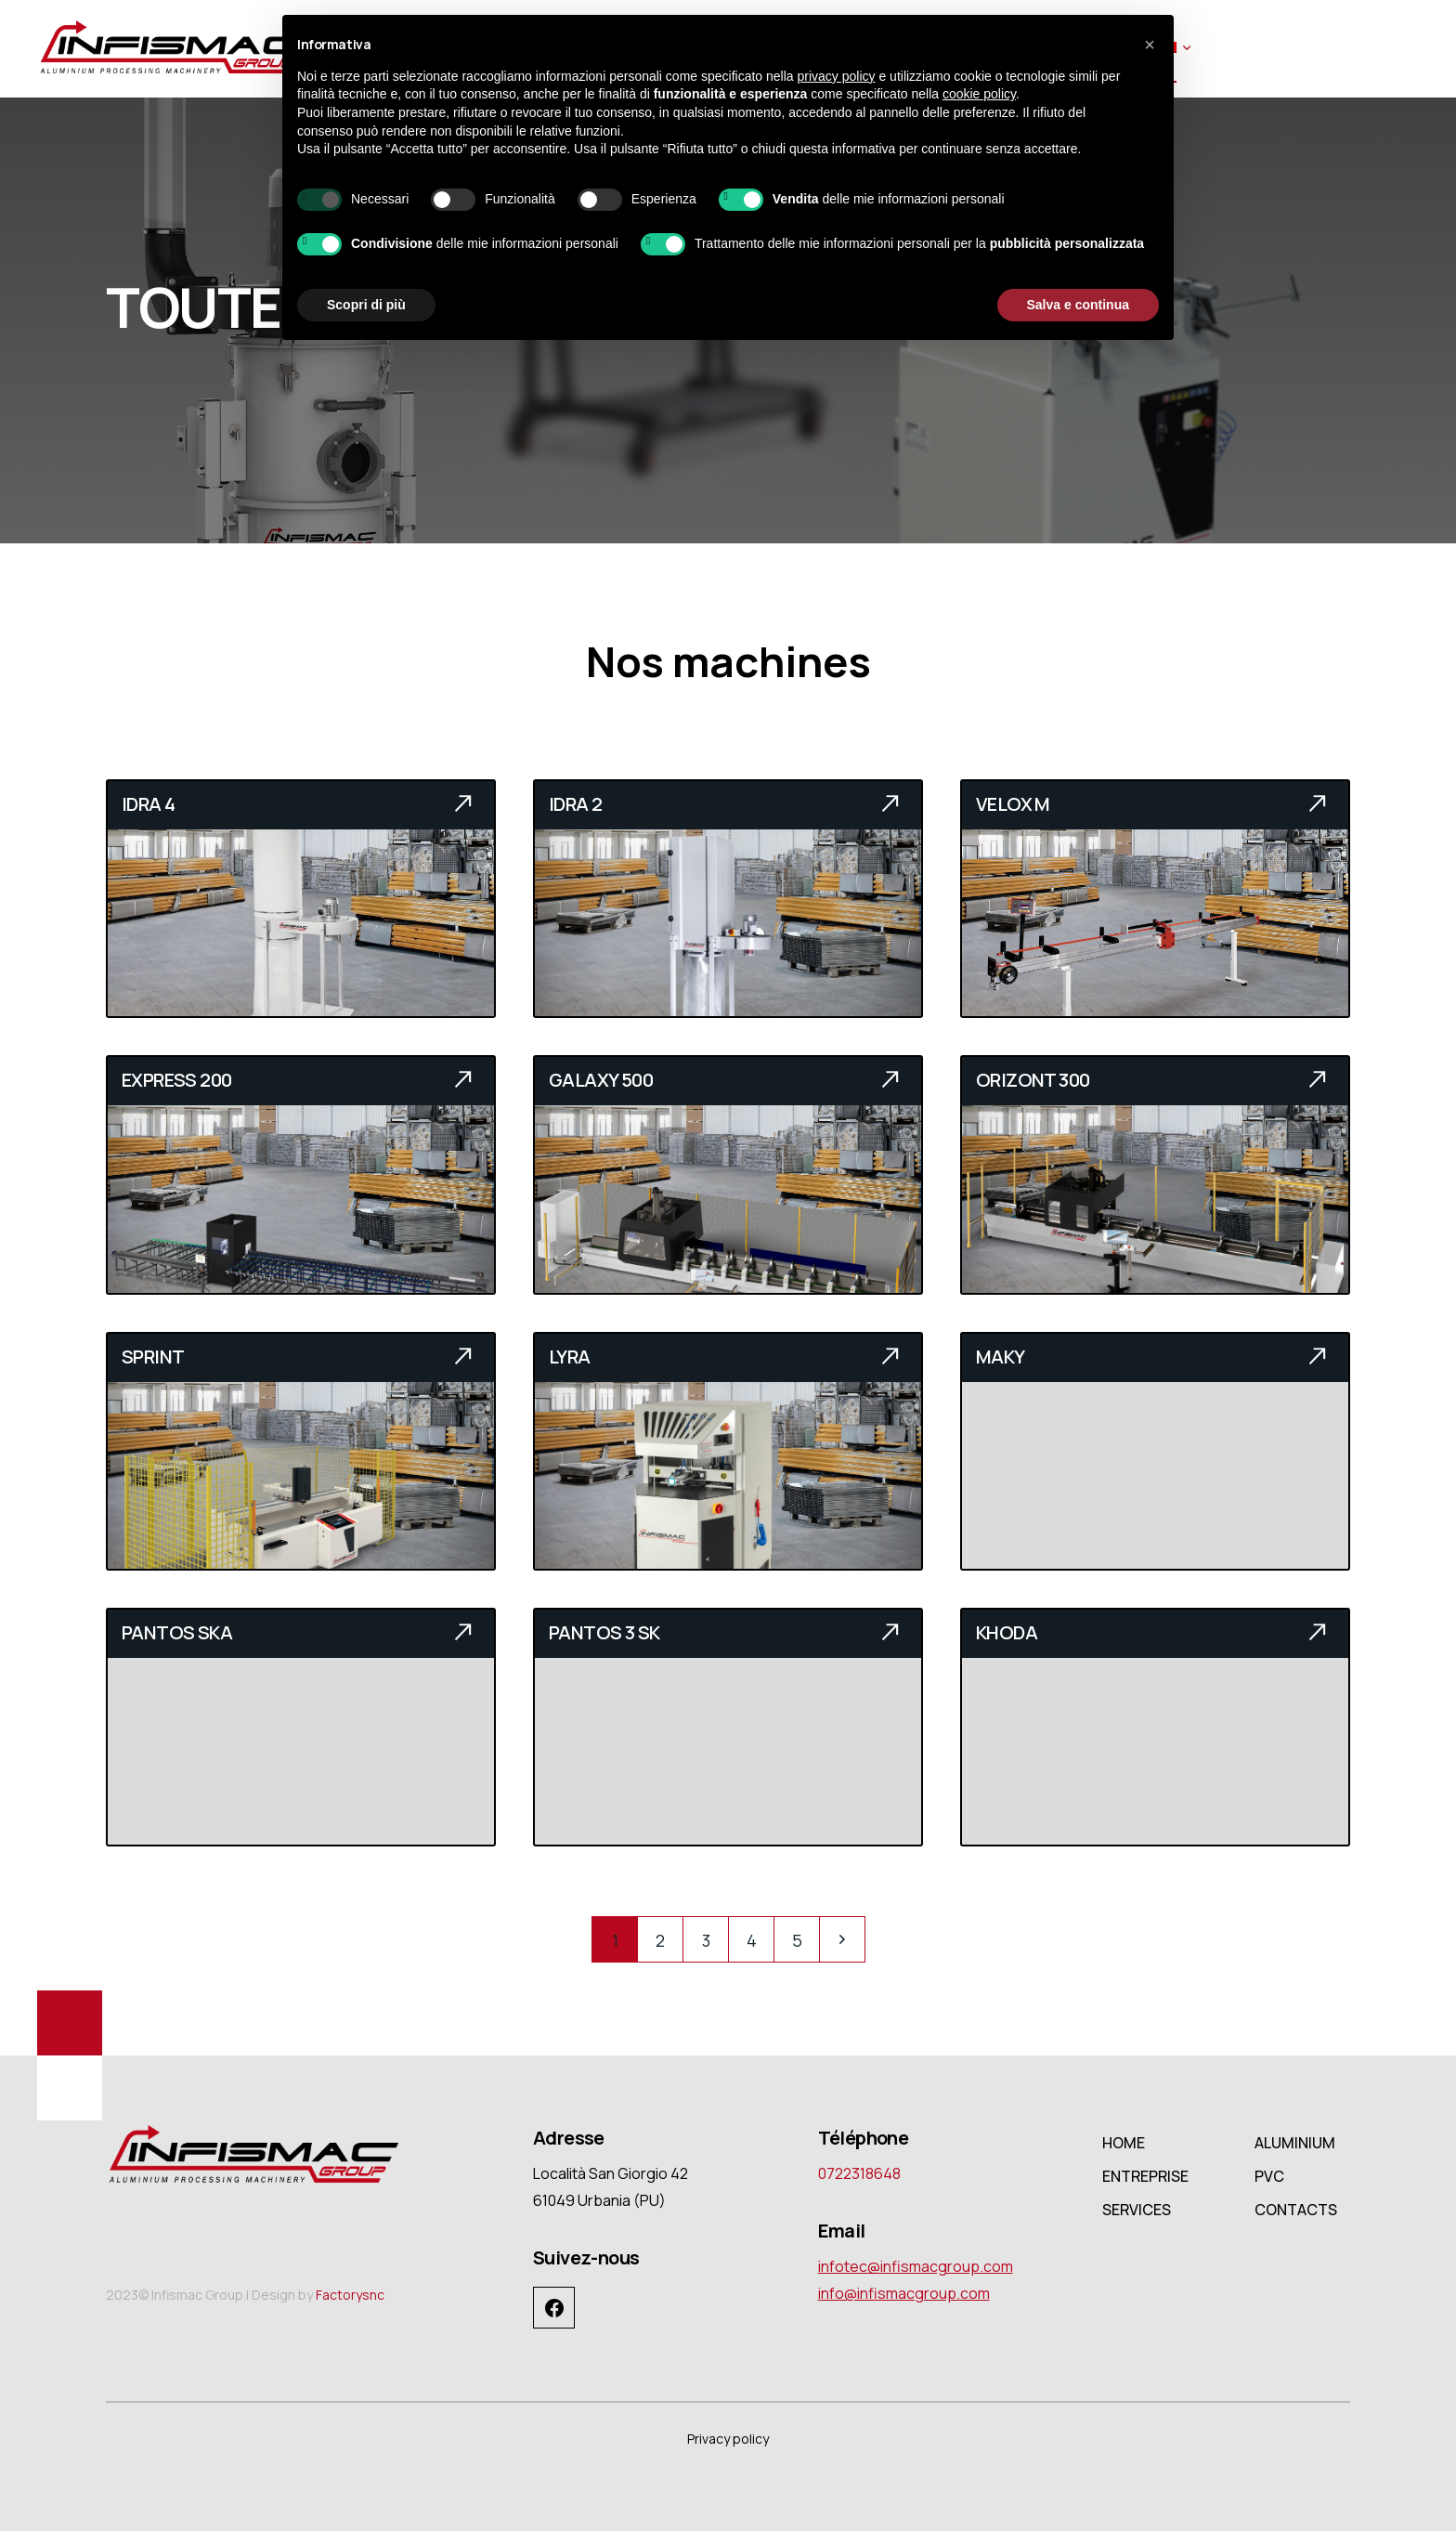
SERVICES (1136, 2209)
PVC (1269, 2176)
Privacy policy (728, 2438)
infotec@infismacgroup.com (915, 2266)
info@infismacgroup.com (904, 2293)
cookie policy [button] (979, 93)
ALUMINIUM (1294, 2143)
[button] (1149, 44)
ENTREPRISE (1145, 2176)
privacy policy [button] (837, 76)
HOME (1123, 2143)
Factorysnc (350, 2294)
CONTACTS (1295, 2209)
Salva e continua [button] (1078, 304)
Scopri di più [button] (366, 304)
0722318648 (859, 2173)
